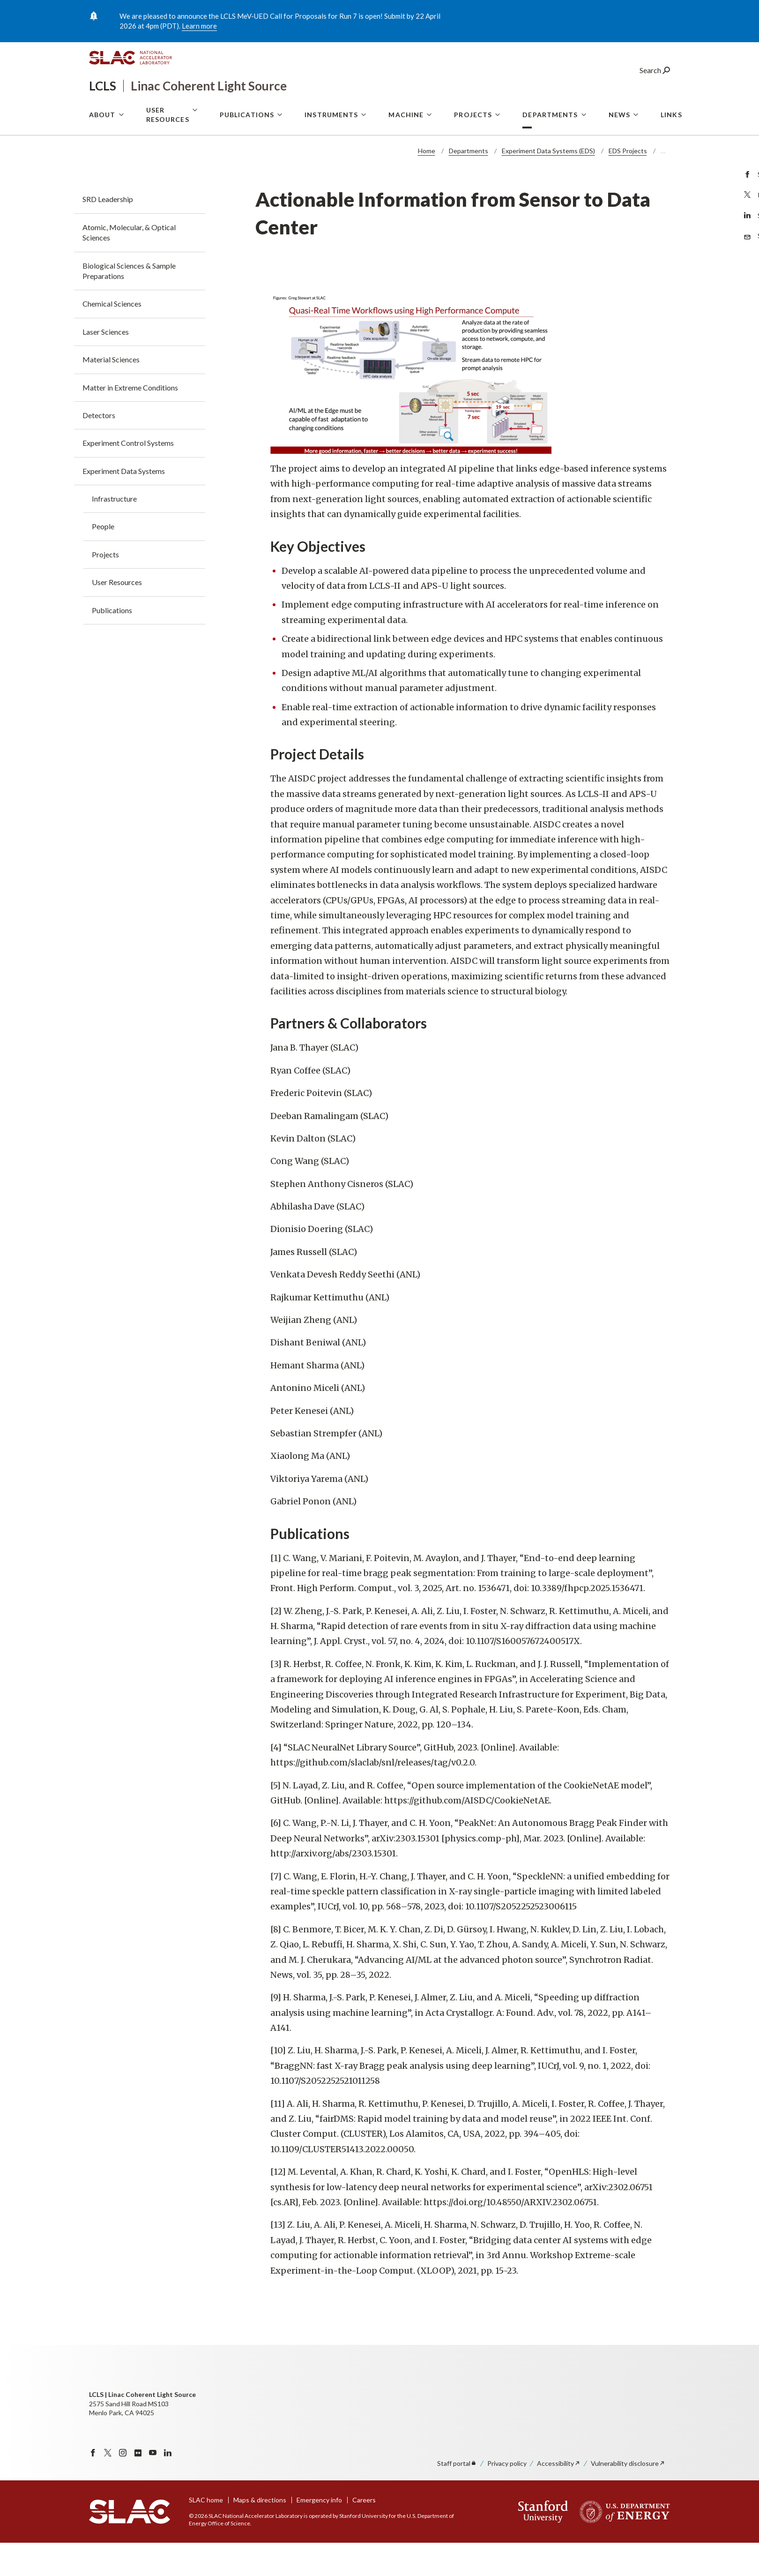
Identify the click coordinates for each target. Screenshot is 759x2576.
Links (671, 151)
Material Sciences (111, 392)
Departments (550, 151)
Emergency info (319, 2533)
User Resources (167, 151)
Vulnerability (628, 2497)
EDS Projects (628, 184)
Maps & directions (259, 2533)
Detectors (98, 448)
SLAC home (206, 2533)
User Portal (573, 109)
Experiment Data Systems (123, 504)
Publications (247, 151)
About (102, 151)
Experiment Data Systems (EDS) (548, 184)
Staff (457, 2497)
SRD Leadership (107, 232)
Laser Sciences (105, 364)
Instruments (331, 151)
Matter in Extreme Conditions (130, 420)
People (103, 559)
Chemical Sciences (111, 336)
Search (655, 86)
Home (426, 184)
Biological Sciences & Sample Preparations (129, 304)
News (619, 151)
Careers (364, 2533)
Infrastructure (114, 531)
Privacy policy (507, 2497)
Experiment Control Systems (128, 476)
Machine (406, 151)
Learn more (199, 26)
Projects (473, 151)
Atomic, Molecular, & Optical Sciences (129, 265)
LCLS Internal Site (642, 109)
